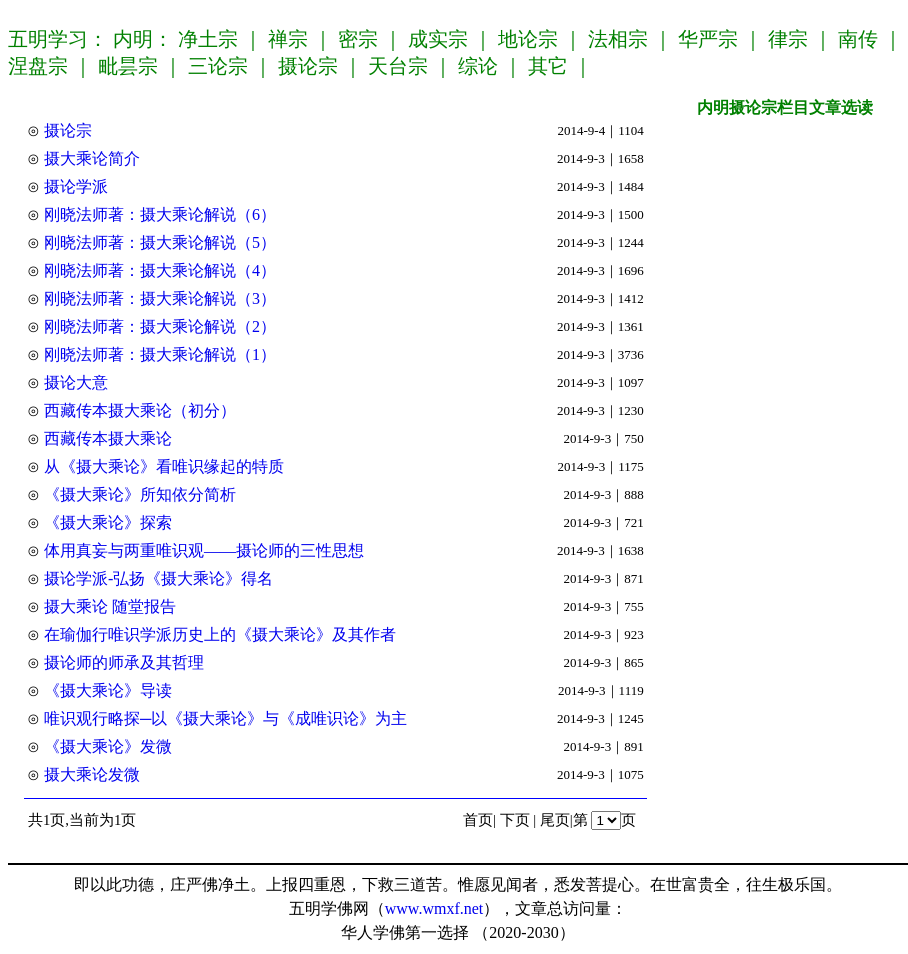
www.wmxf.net (434, 908)
